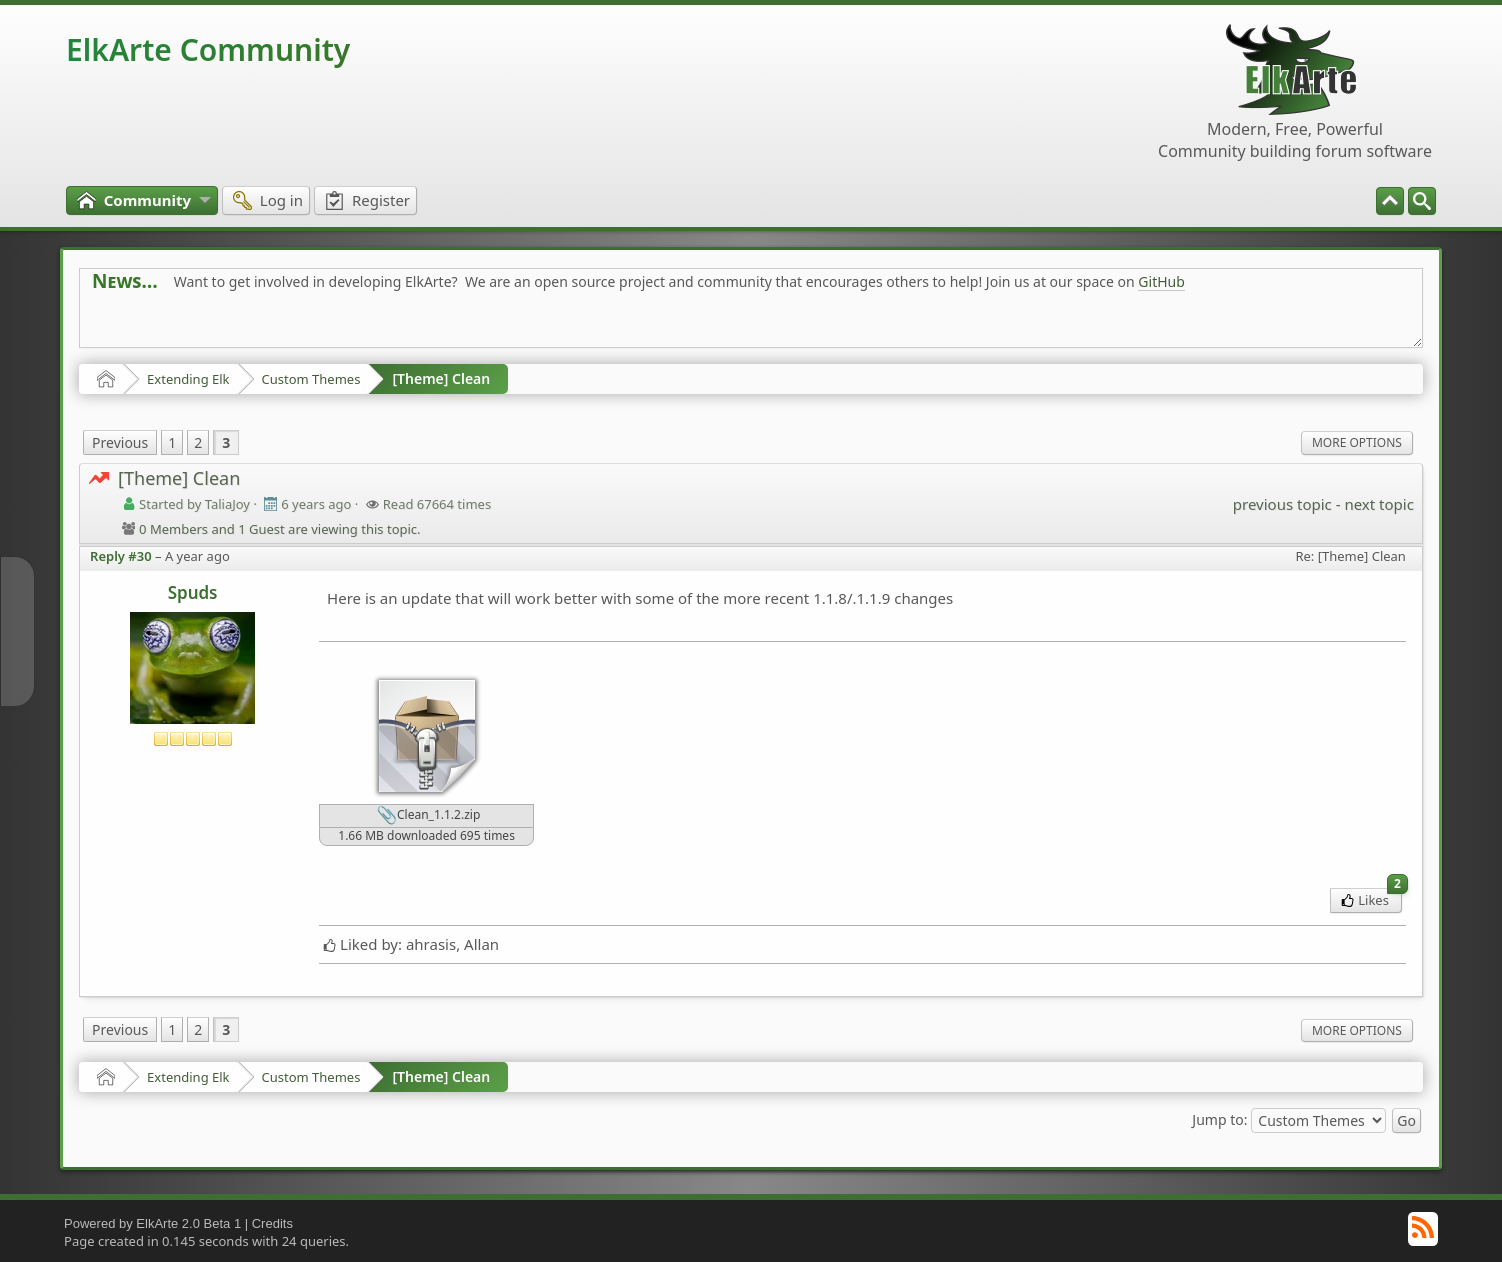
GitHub (1161, 281)
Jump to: (1219, 1119)
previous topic (1282, 504)
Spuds (193, 592)
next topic (1378, 504)
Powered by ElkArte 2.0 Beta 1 (152, 1223)
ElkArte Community (208, 49)
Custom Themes (311, 379)
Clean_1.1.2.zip (428, 816)
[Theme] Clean (441, 378)
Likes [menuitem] (1371, 898)
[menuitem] (1422, 201)
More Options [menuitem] (1357, 442)
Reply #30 (121, 556)
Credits (272, 1223)
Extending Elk (188, 379)
